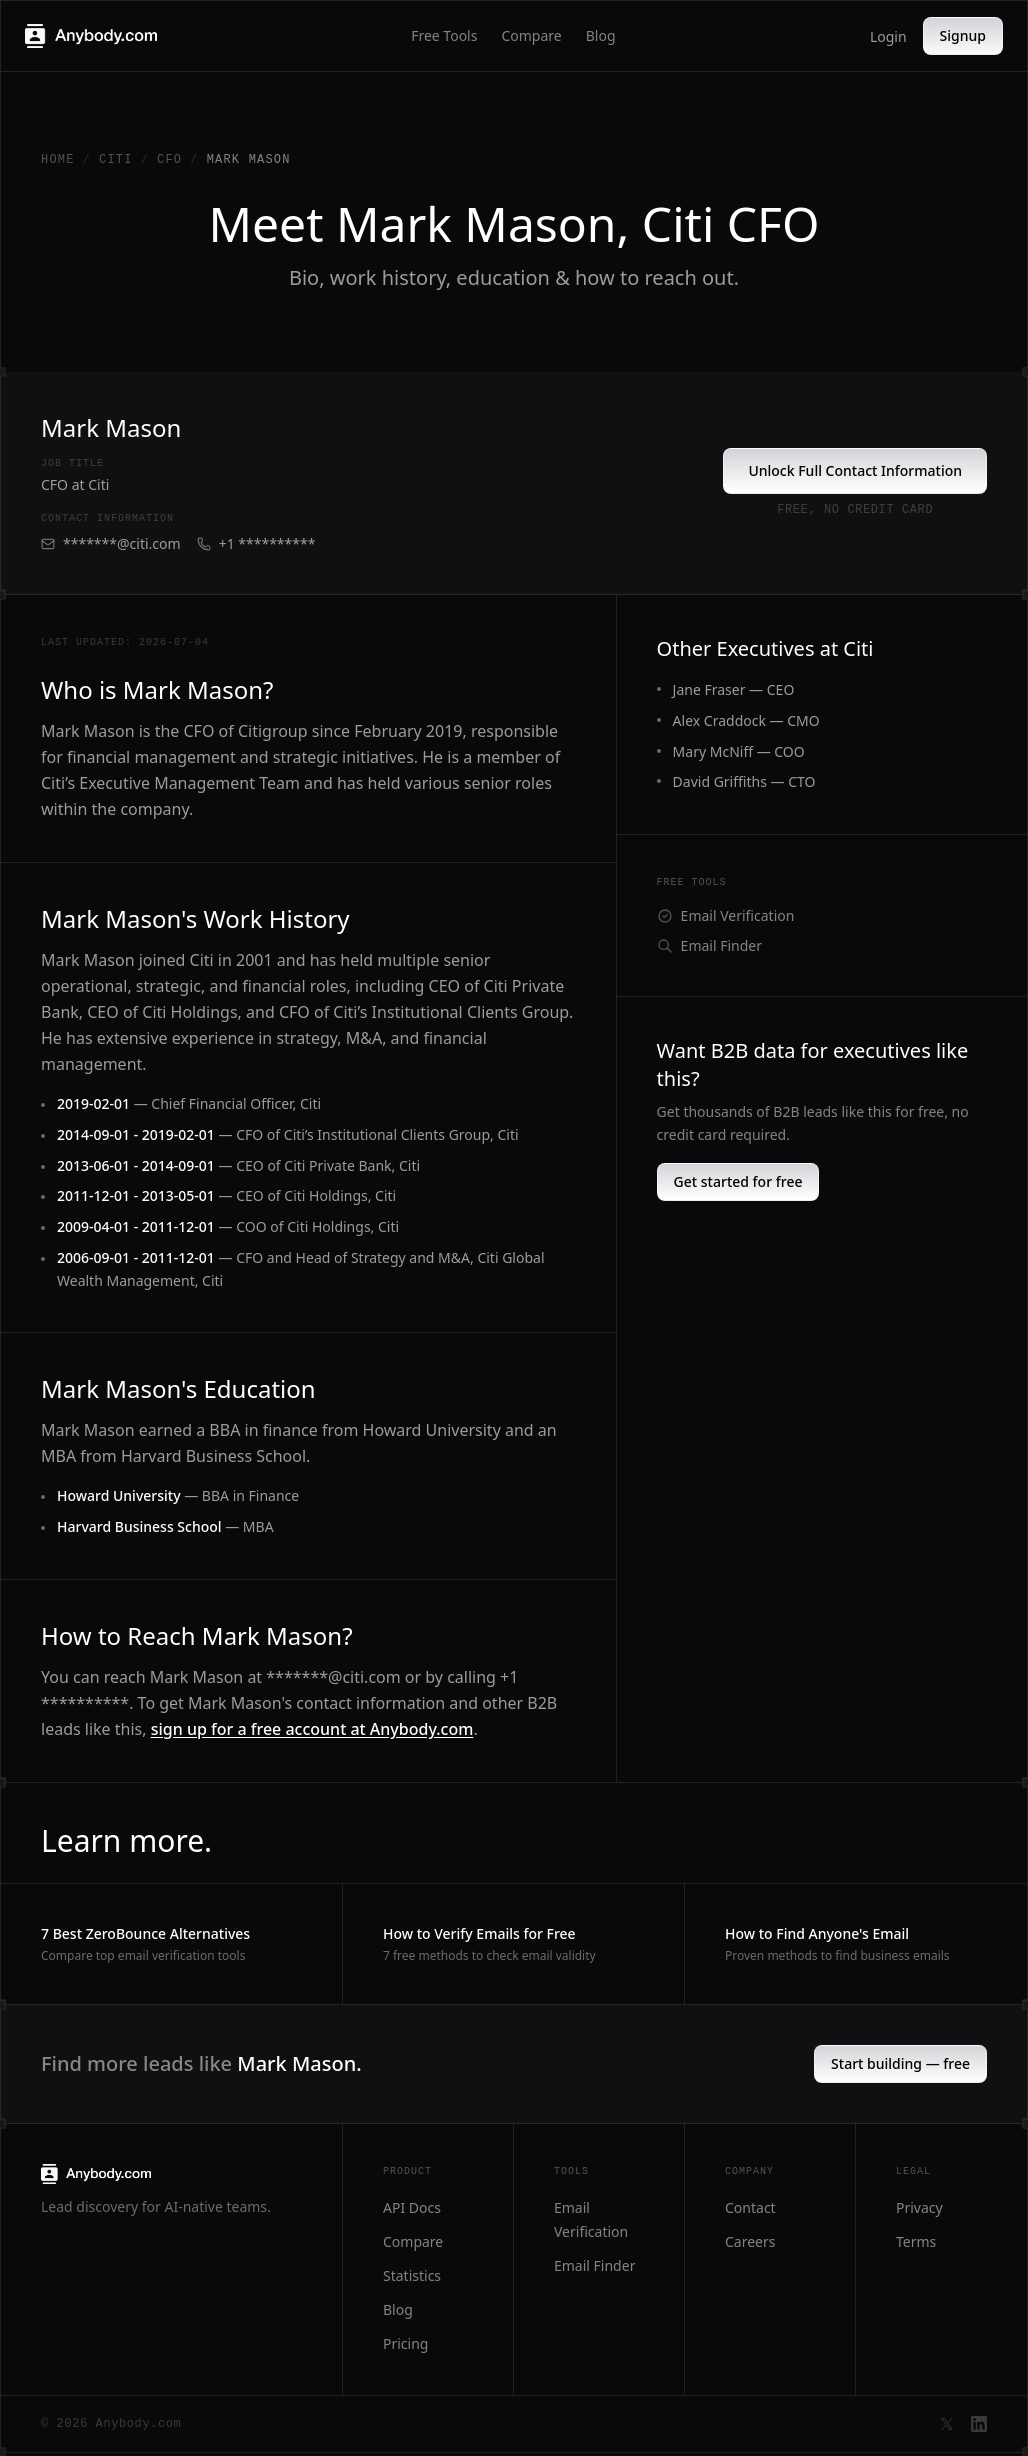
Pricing (405, 2343)
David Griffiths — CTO (744, 781)
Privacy (919, 2207)
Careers (750, 2241)
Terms (916, 2241)
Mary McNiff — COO (739, 751)
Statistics (412, 2275)
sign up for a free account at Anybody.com (312, 1729)
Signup (963, 35)
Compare (531, 35)
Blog (601, 35)
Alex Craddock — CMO (746, 720)
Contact (750, 2207)
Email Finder (709, 945)
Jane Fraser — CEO (734, 689)
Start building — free (900, 2063)
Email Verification (726, 915)
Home (58, 160)
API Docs (412, 2207)
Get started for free (738, 1181)
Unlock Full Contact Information (855, 470)
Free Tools (444, 35)
